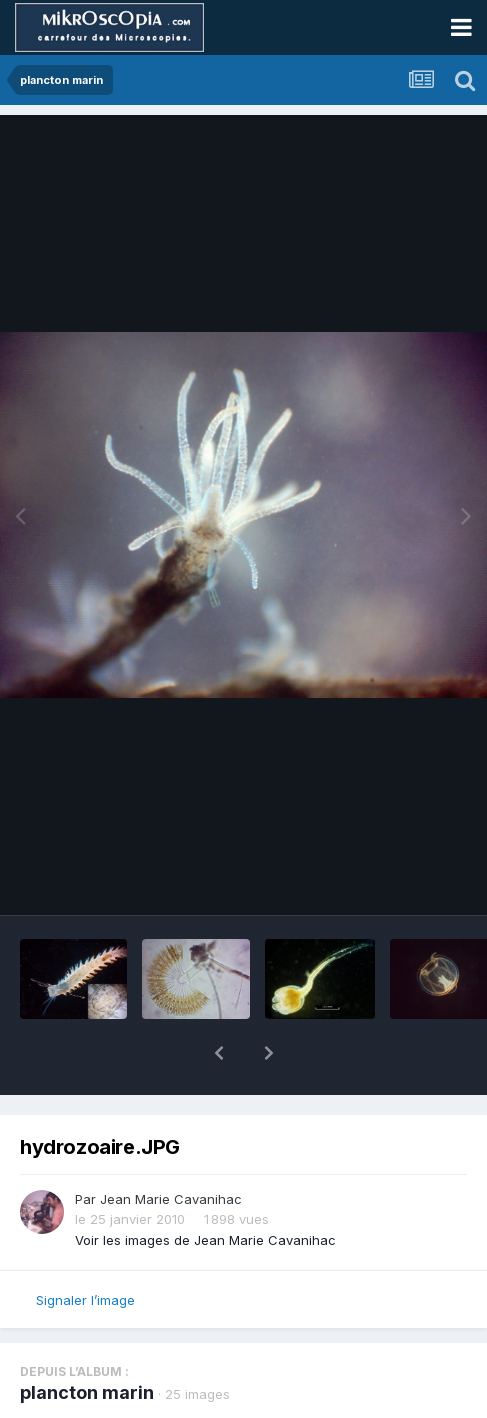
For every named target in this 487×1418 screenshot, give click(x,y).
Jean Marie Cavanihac (171, 1199)
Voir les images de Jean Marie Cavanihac (205, 1240)
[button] (219, 1053)
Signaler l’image (85, 1300)
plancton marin (87, 1392)
